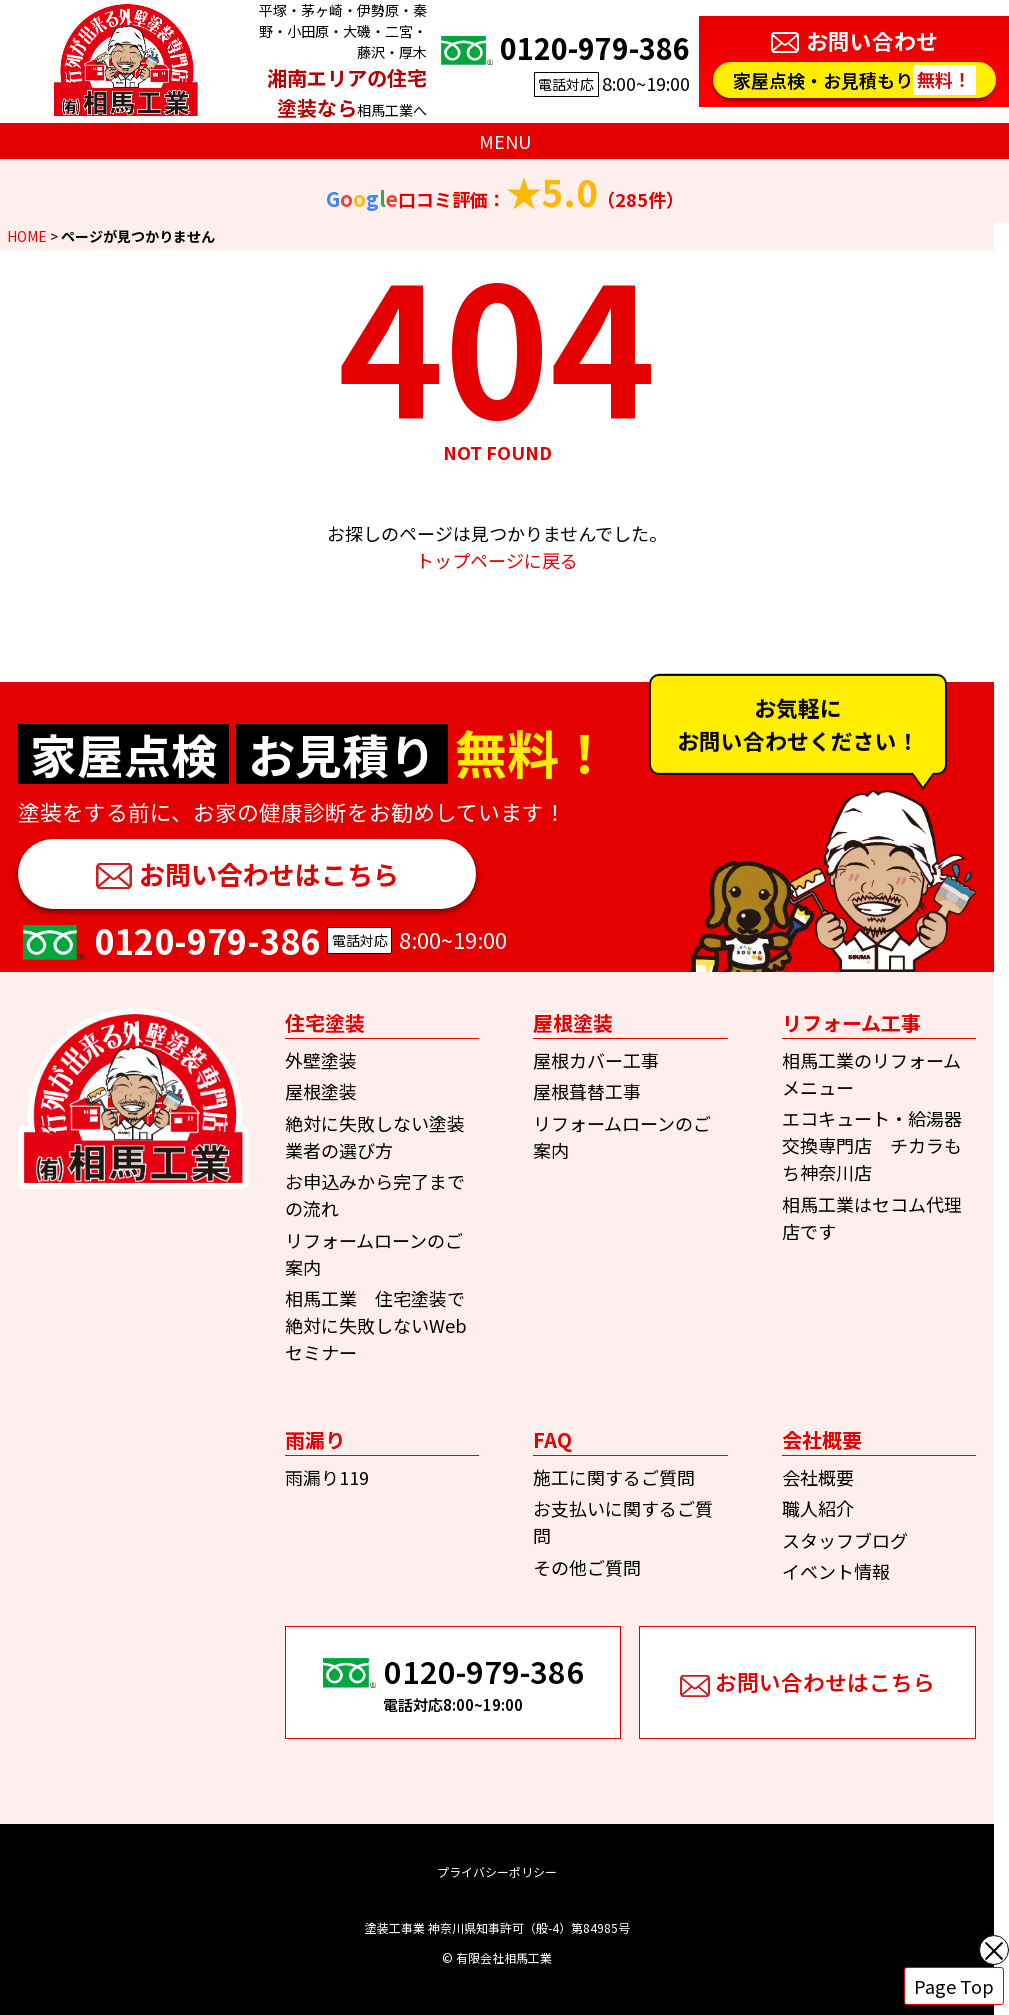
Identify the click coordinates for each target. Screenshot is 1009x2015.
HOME (27, 236)
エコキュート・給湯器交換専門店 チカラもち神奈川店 (872, 1145)
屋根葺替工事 (587, 1091)
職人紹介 (818, 1508)
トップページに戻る (497, 560)
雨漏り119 (327, 1477)
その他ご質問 (587, 1567)
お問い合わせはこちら (269, 873)
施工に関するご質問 (614, 1477)
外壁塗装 (321, 1060)
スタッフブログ (845, 1540)
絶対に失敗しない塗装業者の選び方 (375, 1136)
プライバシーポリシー (497, 1871)
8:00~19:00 (563, 61)
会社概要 (818, 1477)
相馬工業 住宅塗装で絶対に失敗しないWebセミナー (376, 1325)
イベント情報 (836, 1571)
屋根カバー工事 (596, 1060)
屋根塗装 (321, 1091)
